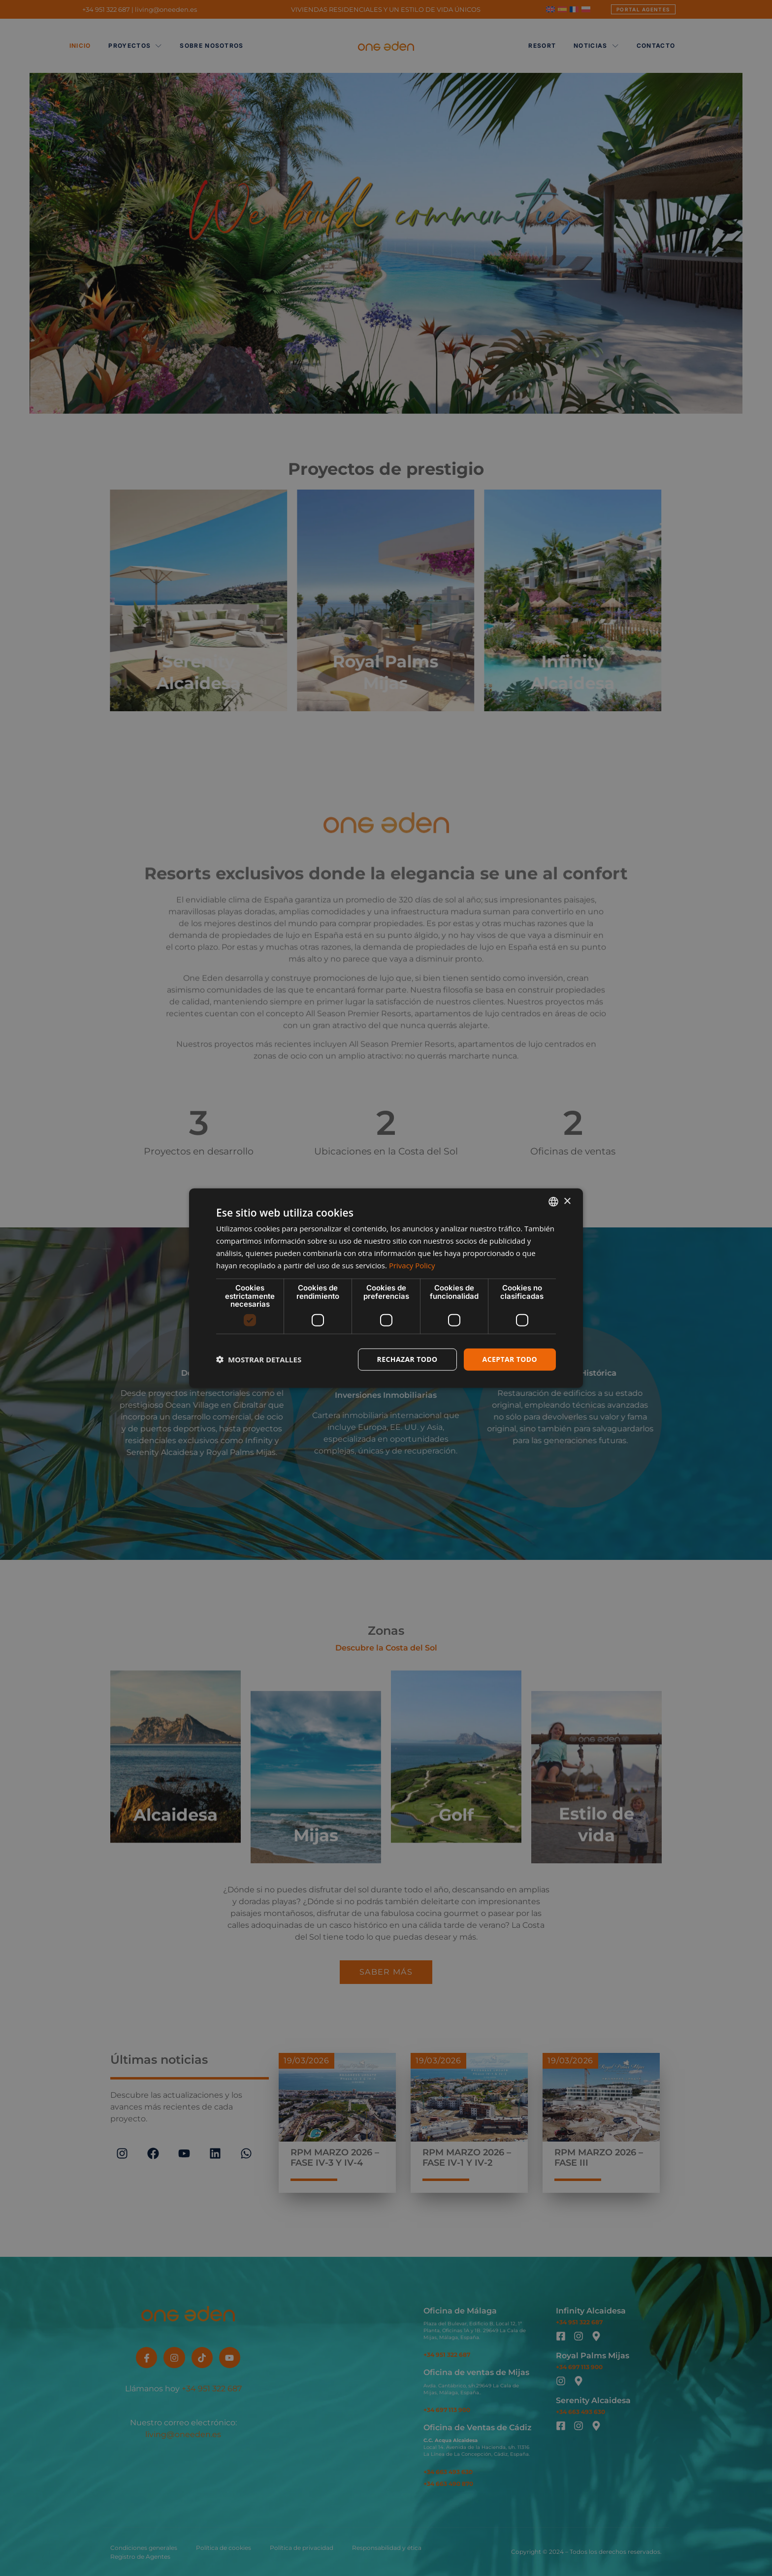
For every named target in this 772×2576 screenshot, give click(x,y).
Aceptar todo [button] (509, 1359)
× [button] (567, 1201)
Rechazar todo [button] (407, 1359)
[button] (258, 1359)
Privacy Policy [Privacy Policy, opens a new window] (412, 1265)
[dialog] (386, 1288)
